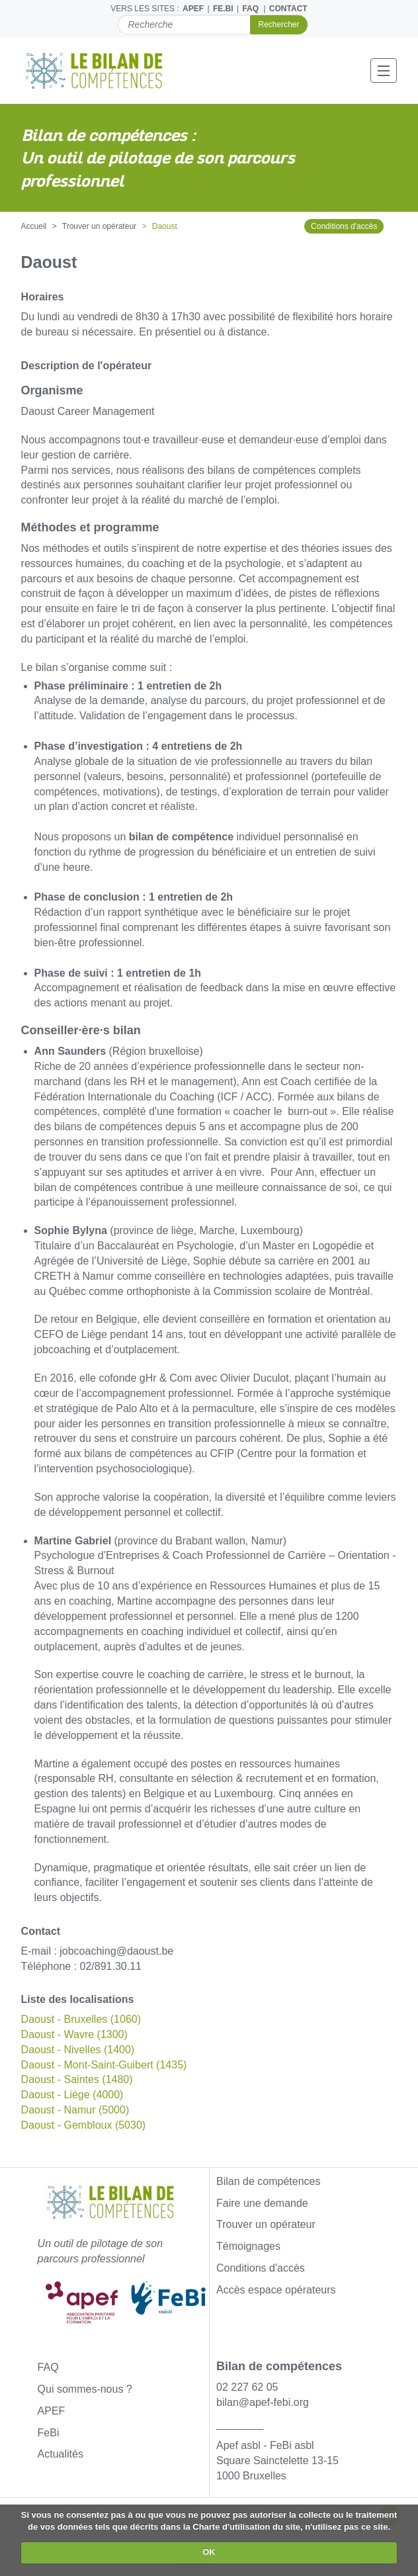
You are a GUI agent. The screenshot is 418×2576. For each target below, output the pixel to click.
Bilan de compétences (268, 2181)
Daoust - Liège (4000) (72, 2094)
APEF (193, 8)
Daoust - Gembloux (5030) (83, 2125)
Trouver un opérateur (99, 226)
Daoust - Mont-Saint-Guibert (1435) (104, 2064)
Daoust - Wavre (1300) (74, 2034)
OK (209, 2552)
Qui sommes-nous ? (85, 2389)
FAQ (250, 8)
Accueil (34, 226)
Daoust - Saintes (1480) (77, 2079)
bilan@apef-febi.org (262, 2402)
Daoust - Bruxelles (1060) (81, 2019)
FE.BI (223, 8)
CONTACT (288, 8)
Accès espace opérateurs (276, 2289)
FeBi (49, 2432)
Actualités (60, 2454)
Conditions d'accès (344, 226)
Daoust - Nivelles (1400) (78, 2049)
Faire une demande (262, 2203)
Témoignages (248, 2246)
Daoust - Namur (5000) (75, 2109)
